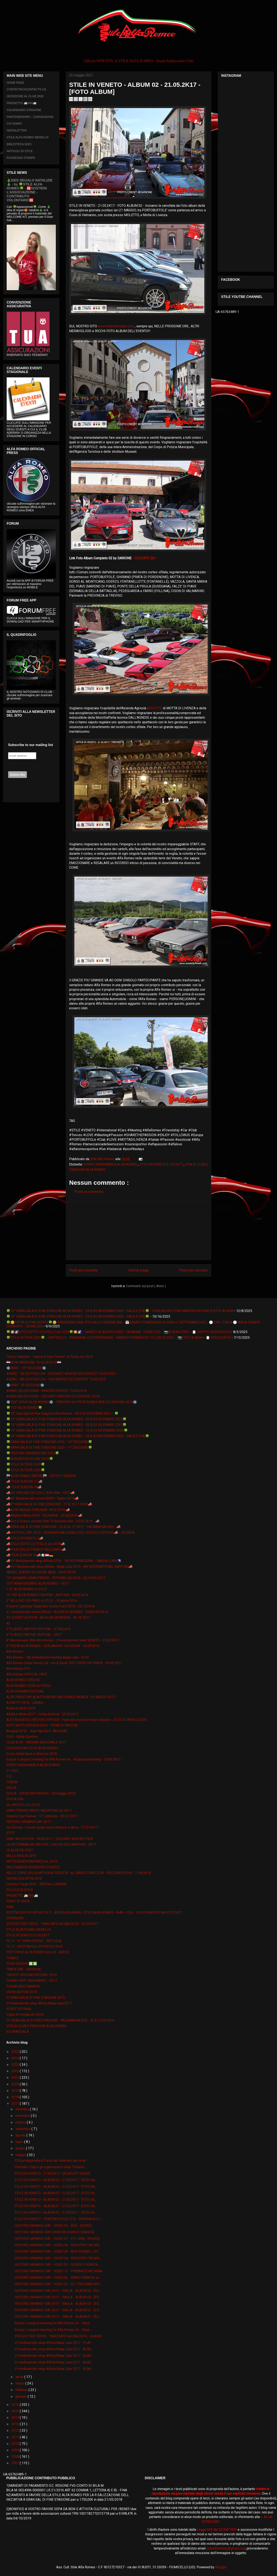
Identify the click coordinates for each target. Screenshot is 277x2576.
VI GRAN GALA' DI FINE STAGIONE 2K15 (35, 1998)
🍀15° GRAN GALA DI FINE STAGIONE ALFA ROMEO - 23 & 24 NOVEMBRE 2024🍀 (67, 1430)
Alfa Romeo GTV (18, 1669)
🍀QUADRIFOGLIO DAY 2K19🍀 (29, 1459)
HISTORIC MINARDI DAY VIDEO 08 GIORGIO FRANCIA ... (56, 2232)
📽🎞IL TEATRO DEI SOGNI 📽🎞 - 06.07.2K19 (40, 1572)
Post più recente (83, 1270)
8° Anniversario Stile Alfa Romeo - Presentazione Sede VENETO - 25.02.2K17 (62, 1640)
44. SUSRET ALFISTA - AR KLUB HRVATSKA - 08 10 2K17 (48, 1617)
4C (8, 1623)
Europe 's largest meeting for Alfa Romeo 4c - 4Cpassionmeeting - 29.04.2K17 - (64, 1759)
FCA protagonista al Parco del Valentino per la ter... (51, 2161)
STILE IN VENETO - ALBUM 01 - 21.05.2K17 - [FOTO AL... (56, 2206)
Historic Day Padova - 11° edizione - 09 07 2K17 (41, 1816)
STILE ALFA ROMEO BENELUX (28, 137)
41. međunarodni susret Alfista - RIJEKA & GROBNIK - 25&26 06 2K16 (57, 1612)
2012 (15, 2430)
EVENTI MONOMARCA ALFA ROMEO (111, 1164)
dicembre (22, 2109)
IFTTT (10, 1833)
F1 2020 (12, 1771)
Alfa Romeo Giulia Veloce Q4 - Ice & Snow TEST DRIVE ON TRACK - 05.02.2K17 (64, 1663)
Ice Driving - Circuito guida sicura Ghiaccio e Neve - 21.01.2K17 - (53, 1827)
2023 (15, 2065)
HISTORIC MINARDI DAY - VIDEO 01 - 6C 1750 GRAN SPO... (58, 2284)
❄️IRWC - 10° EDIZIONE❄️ (26, 1368)
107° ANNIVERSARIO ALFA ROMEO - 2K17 (37, 1583)
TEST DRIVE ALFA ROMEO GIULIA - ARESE (37, 1952)
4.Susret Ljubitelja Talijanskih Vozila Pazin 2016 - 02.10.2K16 (50, 1606)
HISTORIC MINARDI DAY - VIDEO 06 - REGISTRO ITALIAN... (58, 2245)
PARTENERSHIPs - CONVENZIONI (30, 116)
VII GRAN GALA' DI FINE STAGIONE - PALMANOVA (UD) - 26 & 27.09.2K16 (60, 2020)
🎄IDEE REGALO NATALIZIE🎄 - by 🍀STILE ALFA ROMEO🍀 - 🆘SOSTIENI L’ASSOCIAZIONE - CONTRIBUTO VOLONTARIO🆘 (29, 190)
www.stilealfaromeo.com (116, 326)
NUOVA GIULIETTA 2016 (24, 1878)
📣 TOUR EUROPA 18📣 (24, 1487)
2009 (15, 2450)
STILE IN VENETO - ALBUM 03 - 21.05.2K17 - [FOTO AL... (56, 2193)
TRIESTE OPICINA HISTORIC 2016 (31, 1975)
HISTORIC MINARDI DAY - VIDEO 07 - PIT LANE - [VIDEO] (57, 2239)
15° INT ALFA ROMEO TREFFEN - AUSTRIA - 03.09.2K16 (47, 1595)
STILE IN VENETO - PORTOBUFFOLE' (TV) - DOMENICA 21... (58, 2219)
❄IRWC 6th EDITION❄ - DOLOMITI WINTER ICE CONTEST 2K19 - (54, 1396)
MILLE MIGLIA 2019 (21, 1856)
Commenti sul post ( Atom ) (146, 1286)
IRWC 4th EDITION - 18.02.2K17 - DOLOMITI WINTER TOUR (49, 1839)
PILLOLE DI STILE (19, 1890)
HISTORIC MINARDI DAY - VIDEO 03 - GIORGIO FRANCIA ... (58, 2265)
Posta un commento (89, 1192)
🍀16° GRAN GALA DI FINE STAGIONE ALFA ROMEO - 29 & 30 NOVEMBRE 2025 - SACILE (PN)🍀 (77, 1316)
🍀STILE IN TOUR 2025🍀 (25, 1470)
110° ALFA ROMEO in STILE (26, 1589)
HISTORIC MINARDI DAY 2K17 (28, 1822)
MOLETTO (154, 708)
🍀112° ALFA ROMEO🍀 (24, 1408)
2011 (15, 2437)
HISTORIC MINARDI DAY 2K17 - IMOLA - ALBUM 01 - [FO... (58, 2317)
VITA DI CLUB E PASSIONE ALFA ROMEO (36, 2026)
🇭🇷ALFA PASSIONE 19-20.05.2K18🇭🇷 (33, 1362)
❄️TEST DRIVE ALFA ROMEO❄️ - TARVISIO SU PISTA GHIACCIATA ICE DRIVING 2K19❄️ (71, 1402)
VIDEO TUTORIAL (19, 2009)
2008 (15, 2457)
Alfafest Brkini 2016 (20, 1708)
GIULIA (11, 1788)
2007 (15, 2463)
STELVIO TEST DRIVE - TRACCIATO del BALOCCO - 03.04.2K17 (52, 1924)
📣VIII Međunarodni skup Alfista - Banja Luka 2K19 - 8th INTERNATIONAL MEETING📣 (69, 1567)
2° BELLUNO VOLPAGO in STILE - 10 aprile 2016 (41, 1601)
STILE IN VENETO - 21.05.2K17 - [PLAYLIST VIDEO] (52, 2173)
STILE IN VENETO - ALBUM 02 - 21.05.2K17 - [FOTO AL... (56, 2200)
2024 (15, 2058)
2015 (15, 2411)
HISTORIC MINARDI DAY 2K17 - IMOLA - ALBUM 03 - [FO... (58, 2304)
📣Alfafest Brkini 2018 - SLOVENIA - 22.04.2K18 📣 (44, 1515)
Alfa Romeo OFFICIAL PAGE (26, 1674)
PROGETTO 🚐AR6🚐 (21, 103)
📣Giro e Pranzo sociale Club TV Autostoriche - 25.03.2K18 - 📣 (53, 1521)
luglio (19, 2142)
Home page (138, 1270)
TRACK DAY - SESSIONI (23, 1969)
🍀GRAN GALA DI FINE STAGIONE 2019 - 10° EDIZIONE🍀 (49, 1442)
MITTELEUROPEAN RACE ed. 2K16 (31, 1861)
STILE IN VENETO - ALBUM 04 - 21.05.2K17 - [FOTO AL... (56, 2187)
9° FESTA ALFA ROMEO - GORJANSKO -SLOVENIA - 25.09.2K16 (53, 1646)
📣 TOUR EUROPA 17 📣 (24, 1481)
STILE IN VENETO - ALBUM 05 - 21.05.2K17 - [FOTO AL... (56, 2180)
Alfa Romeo (14, 1651)
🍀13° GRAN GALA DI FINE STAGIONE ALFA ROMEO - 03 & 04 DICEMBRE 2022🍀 (66, 1419)
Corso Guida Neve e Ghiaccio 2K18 (31, 1754)
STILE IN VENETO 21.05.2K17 (162, 1164)
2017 (15, 2104)
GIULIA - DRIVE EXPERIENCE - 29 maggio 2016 (41, 1793)
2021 (15, 2077)
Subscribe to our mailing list (30, 745)
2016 (15, 2405)
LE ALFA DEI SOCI (19, 1850)
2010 (15, 2444)
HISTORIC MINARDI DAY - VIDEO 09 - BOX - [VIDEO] (53, 2226)
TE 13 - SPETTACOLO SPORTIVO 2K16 (34, 1946)
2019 (15, 2091)
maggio (21, 2155)
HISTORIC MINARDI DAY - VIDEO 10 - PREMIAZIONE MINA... (59, 2271)
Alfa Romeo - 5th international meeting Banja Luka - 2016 (47, 1657)
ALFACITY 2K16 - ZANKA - (25, 1703)
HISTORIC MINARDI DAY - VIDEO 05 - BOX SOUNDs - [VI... (57, 2251)
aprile (19, 2377)
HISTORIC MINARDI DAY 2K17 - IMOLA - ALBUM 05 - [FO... (58, 2291)
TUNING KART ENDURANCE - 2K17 (31, 1980)
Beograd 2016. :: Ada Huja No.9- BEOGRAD (36, 1731)
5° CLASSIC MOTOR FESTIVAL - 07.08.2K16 (38, 1629)
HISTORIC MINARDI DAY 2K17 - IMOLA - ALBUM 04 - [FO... (58, 2297)
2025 (15, 2052)
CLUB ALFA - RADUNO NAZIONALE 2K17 (36, 1742)
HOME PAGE (15, 82)
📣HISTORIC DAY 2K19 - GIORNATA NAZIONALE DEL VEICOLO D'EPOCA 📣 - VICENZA (70, 1533)
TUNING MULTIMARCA (22, 1986)
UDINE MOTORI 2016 (21, 1992)
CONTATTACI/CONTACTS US (26, 89)
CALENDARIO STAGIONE (24, 110)
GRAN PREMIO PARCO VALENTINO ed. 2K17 (39, 1810)
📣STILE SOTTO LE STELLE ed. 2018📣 (35, 1544)
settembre (23, 2129)
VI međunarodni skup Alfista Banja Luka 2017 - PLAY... (53, 2343)
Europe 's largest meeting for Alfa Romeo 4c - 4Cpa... (53, 2323)
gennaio (21, 2396)
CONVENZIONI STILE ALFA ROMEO (32, 1748)
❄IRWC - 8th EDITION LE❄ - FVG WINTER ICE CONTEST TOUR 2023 (56, 1379)
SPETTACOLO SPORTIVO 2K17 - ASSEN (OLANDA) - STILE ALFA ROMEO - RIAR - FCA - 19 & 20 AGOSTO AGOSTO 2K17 (94, 1912)
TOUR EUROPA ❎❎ (21, 1964)
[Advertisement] (138, 1231)
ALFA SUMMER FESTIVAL (25, 1691)
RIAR (10, 1907)
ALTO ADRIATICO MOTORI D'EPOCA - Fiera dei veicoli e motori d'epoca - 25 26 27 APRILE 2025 (76, 1720)
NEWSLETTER (17, 130)
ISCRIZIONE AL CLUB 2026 (25, 96)
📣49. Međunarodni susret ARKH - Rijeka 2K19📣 (42, 1498)
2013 (15, 2424)
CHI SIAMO (14, 123)
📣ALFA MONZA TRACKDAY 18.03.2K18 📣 (38, 1510)
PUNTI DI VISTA (18, 1901)
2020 (15, 2084)
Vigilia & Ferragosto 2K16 (25, 2014)
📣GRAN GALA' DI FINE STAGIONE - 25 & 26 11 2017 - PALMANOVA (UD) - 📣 (63, 1527)
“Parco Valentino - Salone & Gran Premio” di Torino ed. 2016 (49, 1357)
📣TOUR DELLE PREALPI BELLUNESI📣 (36, 1549)
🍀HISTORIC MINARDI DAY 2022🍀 (32, 1453)
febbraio (22, 2390)
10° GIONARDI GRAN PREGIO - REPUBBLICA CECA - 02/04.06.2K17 (55, 1578)
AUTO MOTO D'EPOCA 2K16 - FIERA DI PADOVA (41, 1725)
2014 (15, 2418)
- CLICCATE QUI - (144, 558)
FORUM (11, 1782)
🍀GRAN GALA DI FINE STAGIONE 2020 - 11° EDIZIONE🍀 (49, 1447)
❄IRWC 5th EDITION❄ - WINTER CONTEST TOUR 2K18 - (47, 1391)
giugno (20, 2148)
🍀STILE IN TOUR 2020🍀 (25, 1464)
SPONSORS (15, 1918)
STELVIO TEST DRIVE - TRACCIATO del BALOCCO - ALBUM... (59, 2336)
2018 (15, 2097)
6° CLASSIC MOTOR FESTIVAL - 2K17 (34, 1635)
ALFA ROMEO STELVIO (23, 1680)
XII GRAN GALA (17, 2032)
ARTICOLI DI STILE (20, 151)
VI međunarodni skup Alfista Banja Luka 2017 (39, 2003)
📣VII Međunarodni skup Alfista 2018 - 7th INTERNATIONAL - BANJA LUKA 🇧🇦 (63, 1561)
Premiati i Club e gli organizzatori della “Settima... (50, 2167)
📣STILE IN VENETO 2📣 (24, 1538)
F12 (9, 1776)
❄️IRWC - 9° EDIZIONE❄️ (25, 1385)
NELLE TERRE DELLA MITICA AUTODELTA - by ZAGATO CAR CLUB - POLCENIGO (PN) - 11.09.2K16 (78, 1873)
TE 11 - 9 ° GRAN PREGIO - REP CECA (33, 1941)
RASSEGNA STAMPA (21, 157)
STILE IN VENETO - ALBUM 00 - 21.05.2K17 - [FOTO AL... (56, 2212)
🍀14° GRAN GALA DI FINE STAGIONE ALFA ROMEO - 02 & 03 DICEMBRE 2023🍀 (66, 1425)
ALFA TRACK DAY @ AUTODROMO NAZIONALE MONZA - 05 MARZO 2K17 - (61, 1697)
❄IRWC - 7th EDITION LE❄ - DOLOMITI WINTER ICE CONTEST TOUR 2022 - (61, 1374)
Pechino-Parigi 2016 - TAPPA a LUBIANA (36, 1884)
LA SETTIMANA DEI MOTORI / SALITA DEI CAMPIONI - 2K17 (51, 1844)
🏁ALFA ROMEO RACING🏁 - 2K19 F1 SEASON (41, 1476)
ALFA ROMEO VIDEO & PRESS (28, 1686)
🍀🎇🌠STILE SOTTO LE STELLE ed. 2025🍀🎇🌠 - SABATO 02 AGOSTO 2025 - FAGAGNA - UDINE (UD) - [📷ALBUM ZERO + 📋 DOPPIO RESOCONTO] (118, 1332)
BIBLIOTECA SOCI (19, 144)
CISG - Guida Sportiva (21, 1737)
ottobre (21, 2122)
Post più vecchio (193, 1270)
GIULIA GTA (14, 1799)
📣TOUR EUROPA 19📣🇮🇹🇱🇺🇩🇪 (29, 1555)
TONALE (12, 1958)
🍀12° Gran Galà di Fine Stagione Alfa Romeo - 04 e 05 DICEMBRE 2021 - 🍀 (62, 1413)
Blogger (220, 2567)
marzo (20, 2383)
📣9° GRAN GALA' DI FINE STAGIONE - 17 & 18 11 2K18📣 (49, 1504)
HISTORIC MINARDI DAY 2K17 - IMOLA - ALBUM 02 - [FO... (58, 2310)
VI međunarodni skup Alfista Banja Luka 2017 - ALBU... (54, 2349)
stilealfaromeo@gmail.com (225, 2548)
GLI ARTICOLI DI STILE (23, 1805)
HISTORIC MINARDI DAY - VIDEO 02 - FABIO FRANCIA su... (58, 2278)
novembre (23, 2116)
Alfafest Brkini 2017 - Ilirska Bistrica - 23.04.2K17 (42, 1714)
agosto (20, 2135)
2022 (15, 2071)
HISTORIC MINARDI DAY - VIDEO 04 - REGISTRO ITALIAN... (58, 2258)
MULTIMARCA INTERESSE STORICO (32, 1867)
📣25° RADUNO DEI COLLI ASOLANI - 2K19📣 (40, 1493)
